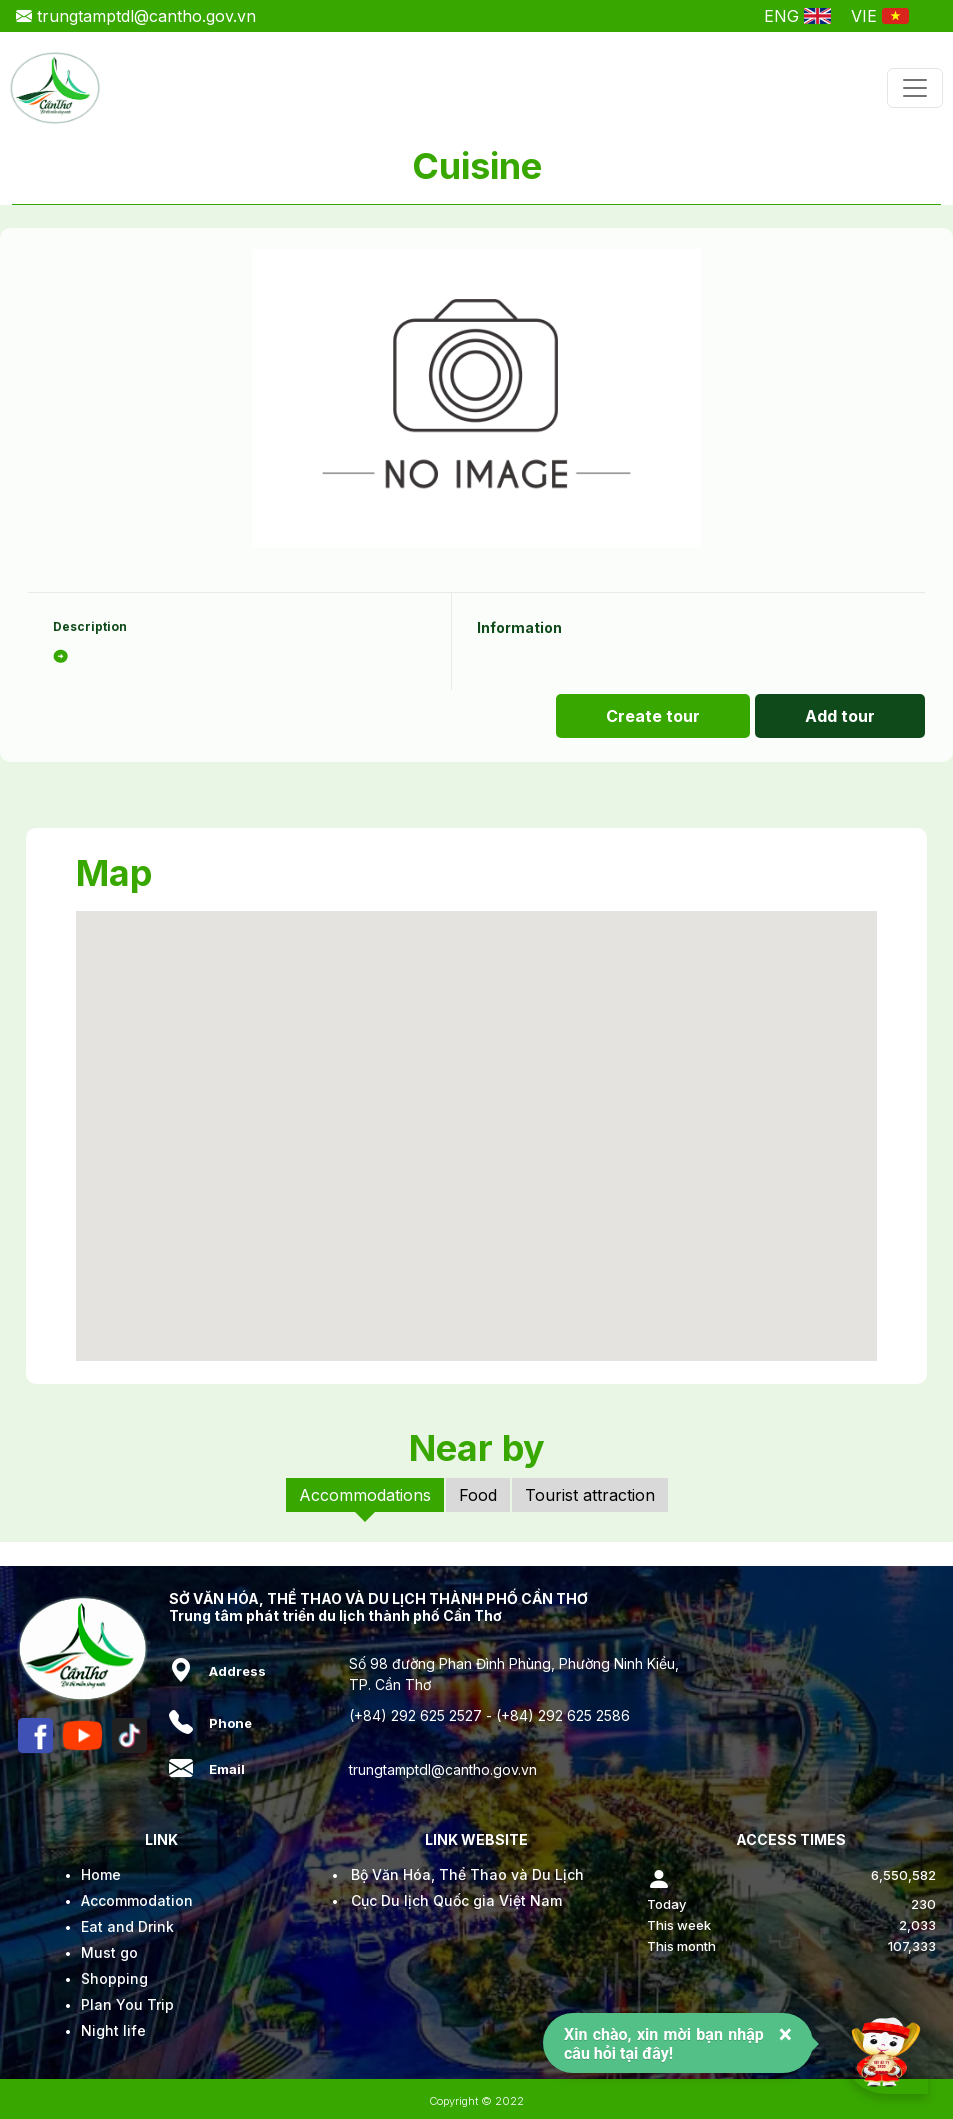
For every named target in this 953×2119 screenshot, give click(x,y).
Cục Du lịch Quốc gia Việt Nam (456, 1900)
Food (478, 1495)
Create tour (653, 716)
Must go (109, 1952)
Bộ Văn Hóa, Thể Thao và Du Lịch (467, 1874)
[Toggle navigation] (915, 88)
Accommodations (365, 1495)
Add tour (840, 716)
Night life (113, 2030)
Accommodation (137, 1900)
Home (101, 1874)
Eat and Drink (127, 1926)
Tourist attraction (590, 1495)
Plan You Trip (127, 2004)
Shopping (114, 1978)
